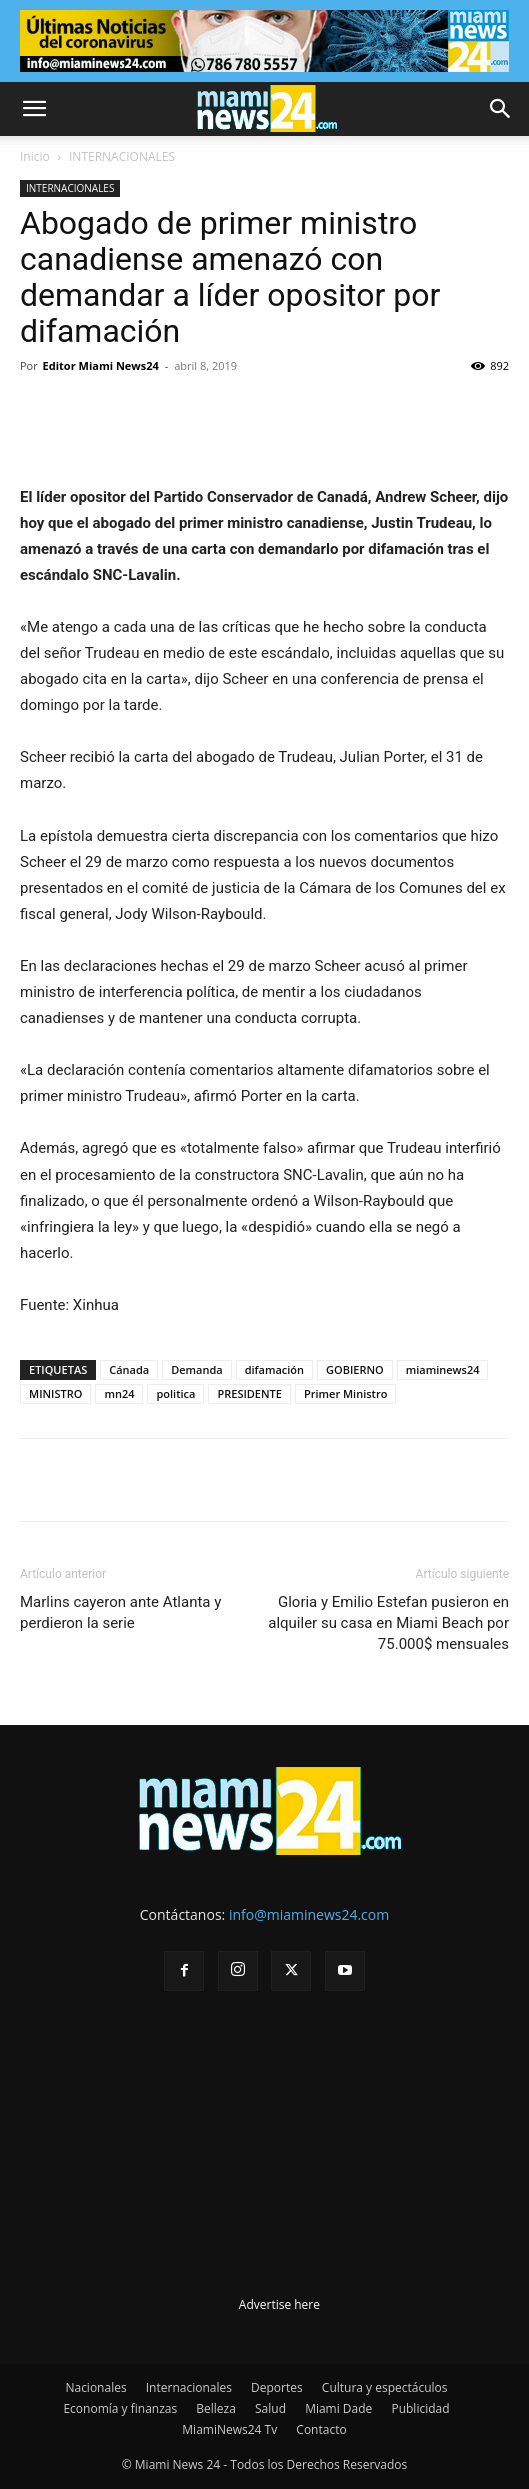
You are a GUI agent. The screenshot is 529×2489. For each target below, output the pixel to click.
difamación (274, 1369)
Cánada (129, 1369)
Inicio (35, 156)
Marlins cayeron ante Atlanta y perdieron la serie (120, 1612)
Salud (270, 2408)
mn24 (119, 1393)
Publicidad (420, 2408)
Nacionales (95, 2387)
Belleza (216, 2408)
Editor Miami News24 (101, 365)
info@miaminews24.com (309, 1914)
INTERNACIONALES (122, 156)
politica (175, 1393)
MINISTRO (55, 1393)
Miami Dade (338, 2408)
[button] (34, 109)
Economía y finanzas (120, 2408)
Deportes (277, 2387)
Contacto (321, 2429)
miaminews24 (443, 1369)
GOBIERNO (355, 1369)
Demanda (197, 1369)
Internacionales (189, 2387)
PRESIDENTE (249, 1393)
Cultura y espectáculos (385, 2387)
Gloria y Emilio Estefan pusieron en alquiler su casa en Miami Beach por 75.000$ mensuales (388, 1623)
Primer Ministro (345, 1393)
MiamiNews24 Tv (229, 2429)
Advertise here (279, 2304)
